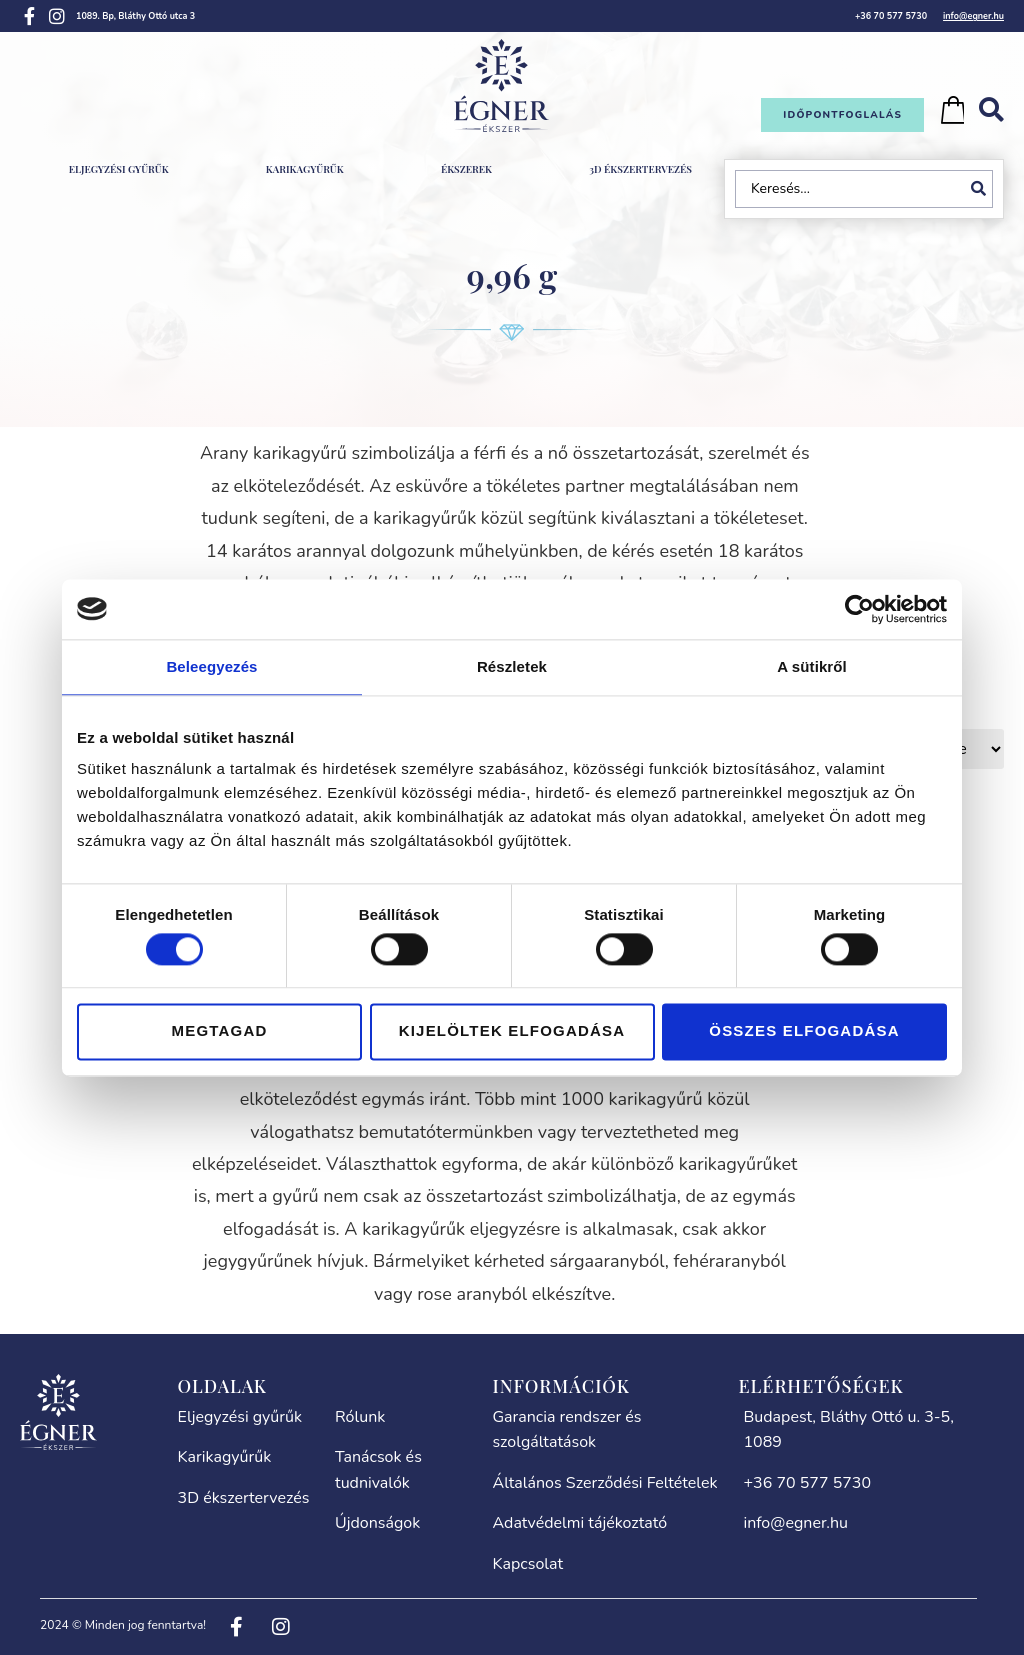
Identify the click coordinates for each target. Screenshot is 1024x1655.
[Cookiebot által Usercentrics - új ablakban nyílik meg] (859, 609)
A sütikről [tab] (812, 666)
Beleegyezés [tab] (211, 666)
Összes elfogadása (804, 1031)
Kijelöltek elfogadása (512, 1031)
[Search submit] (982, 189)
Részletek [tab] (512, 666)
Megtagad (220, 1031)
